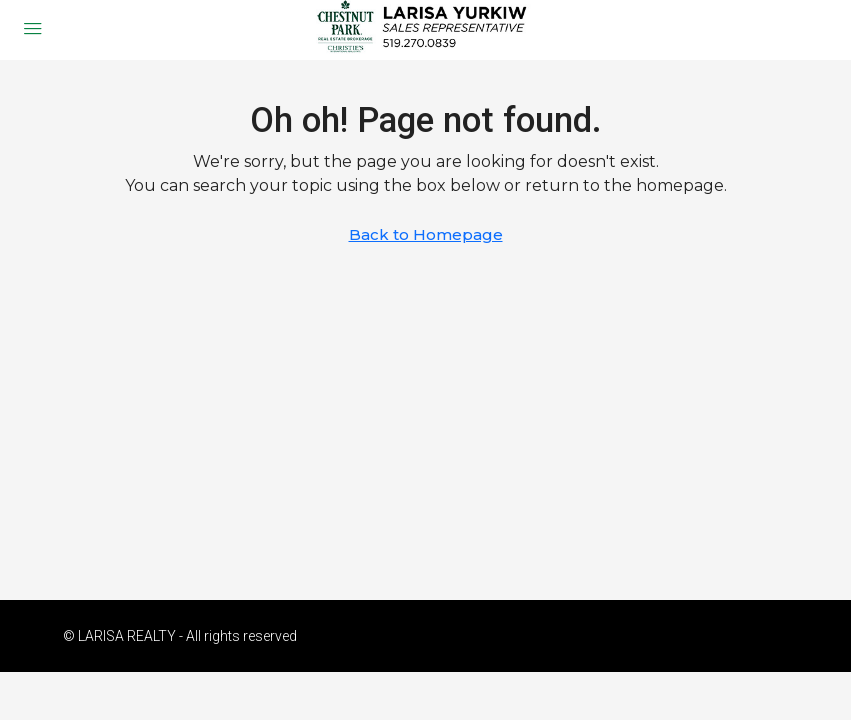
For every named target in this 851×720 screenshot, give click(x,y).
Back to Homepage (426, 234)
